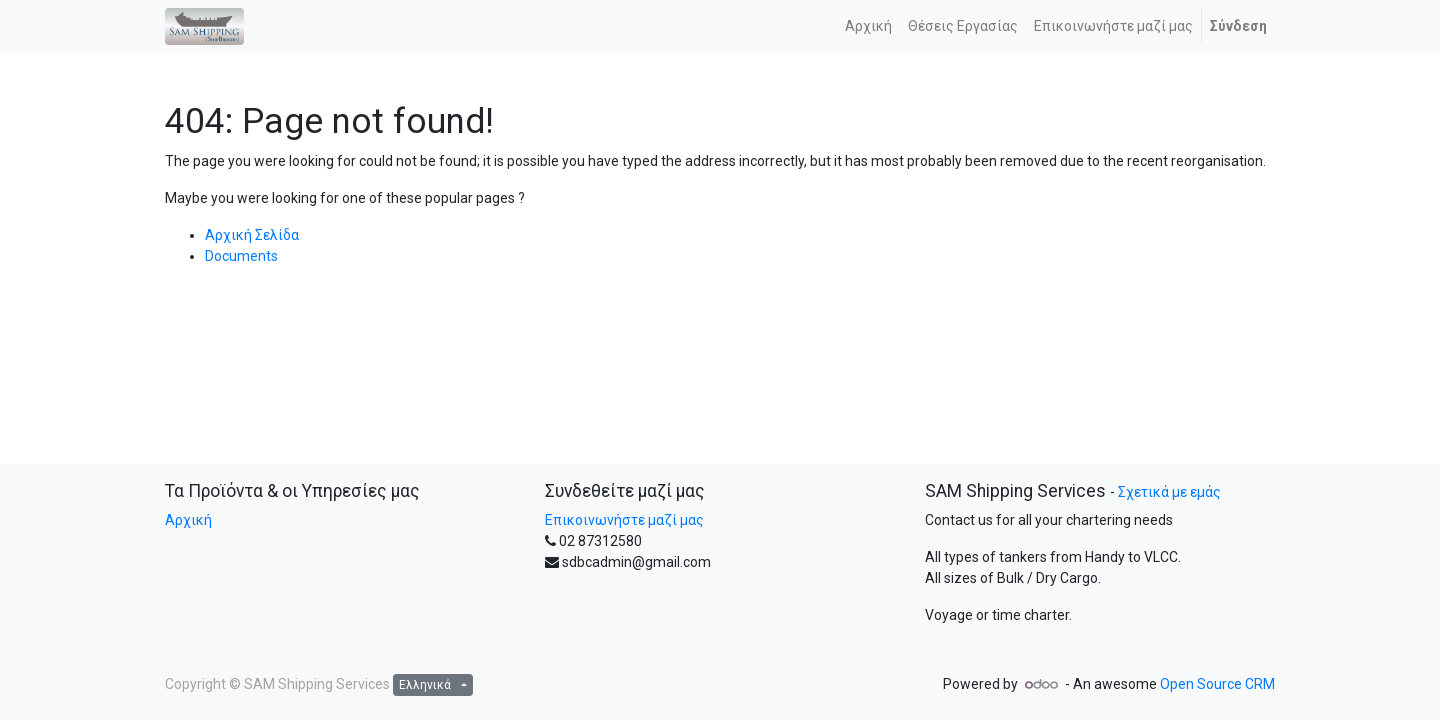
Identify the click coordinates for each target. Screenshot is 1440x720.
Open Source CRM (1217, 684)
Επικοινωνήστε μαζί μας (624, 520)
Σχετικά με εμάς (1169, 492)
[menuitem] (868, 26)
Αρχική (188, 520)
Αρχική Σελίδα (252, 235)
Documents (241, 256)
